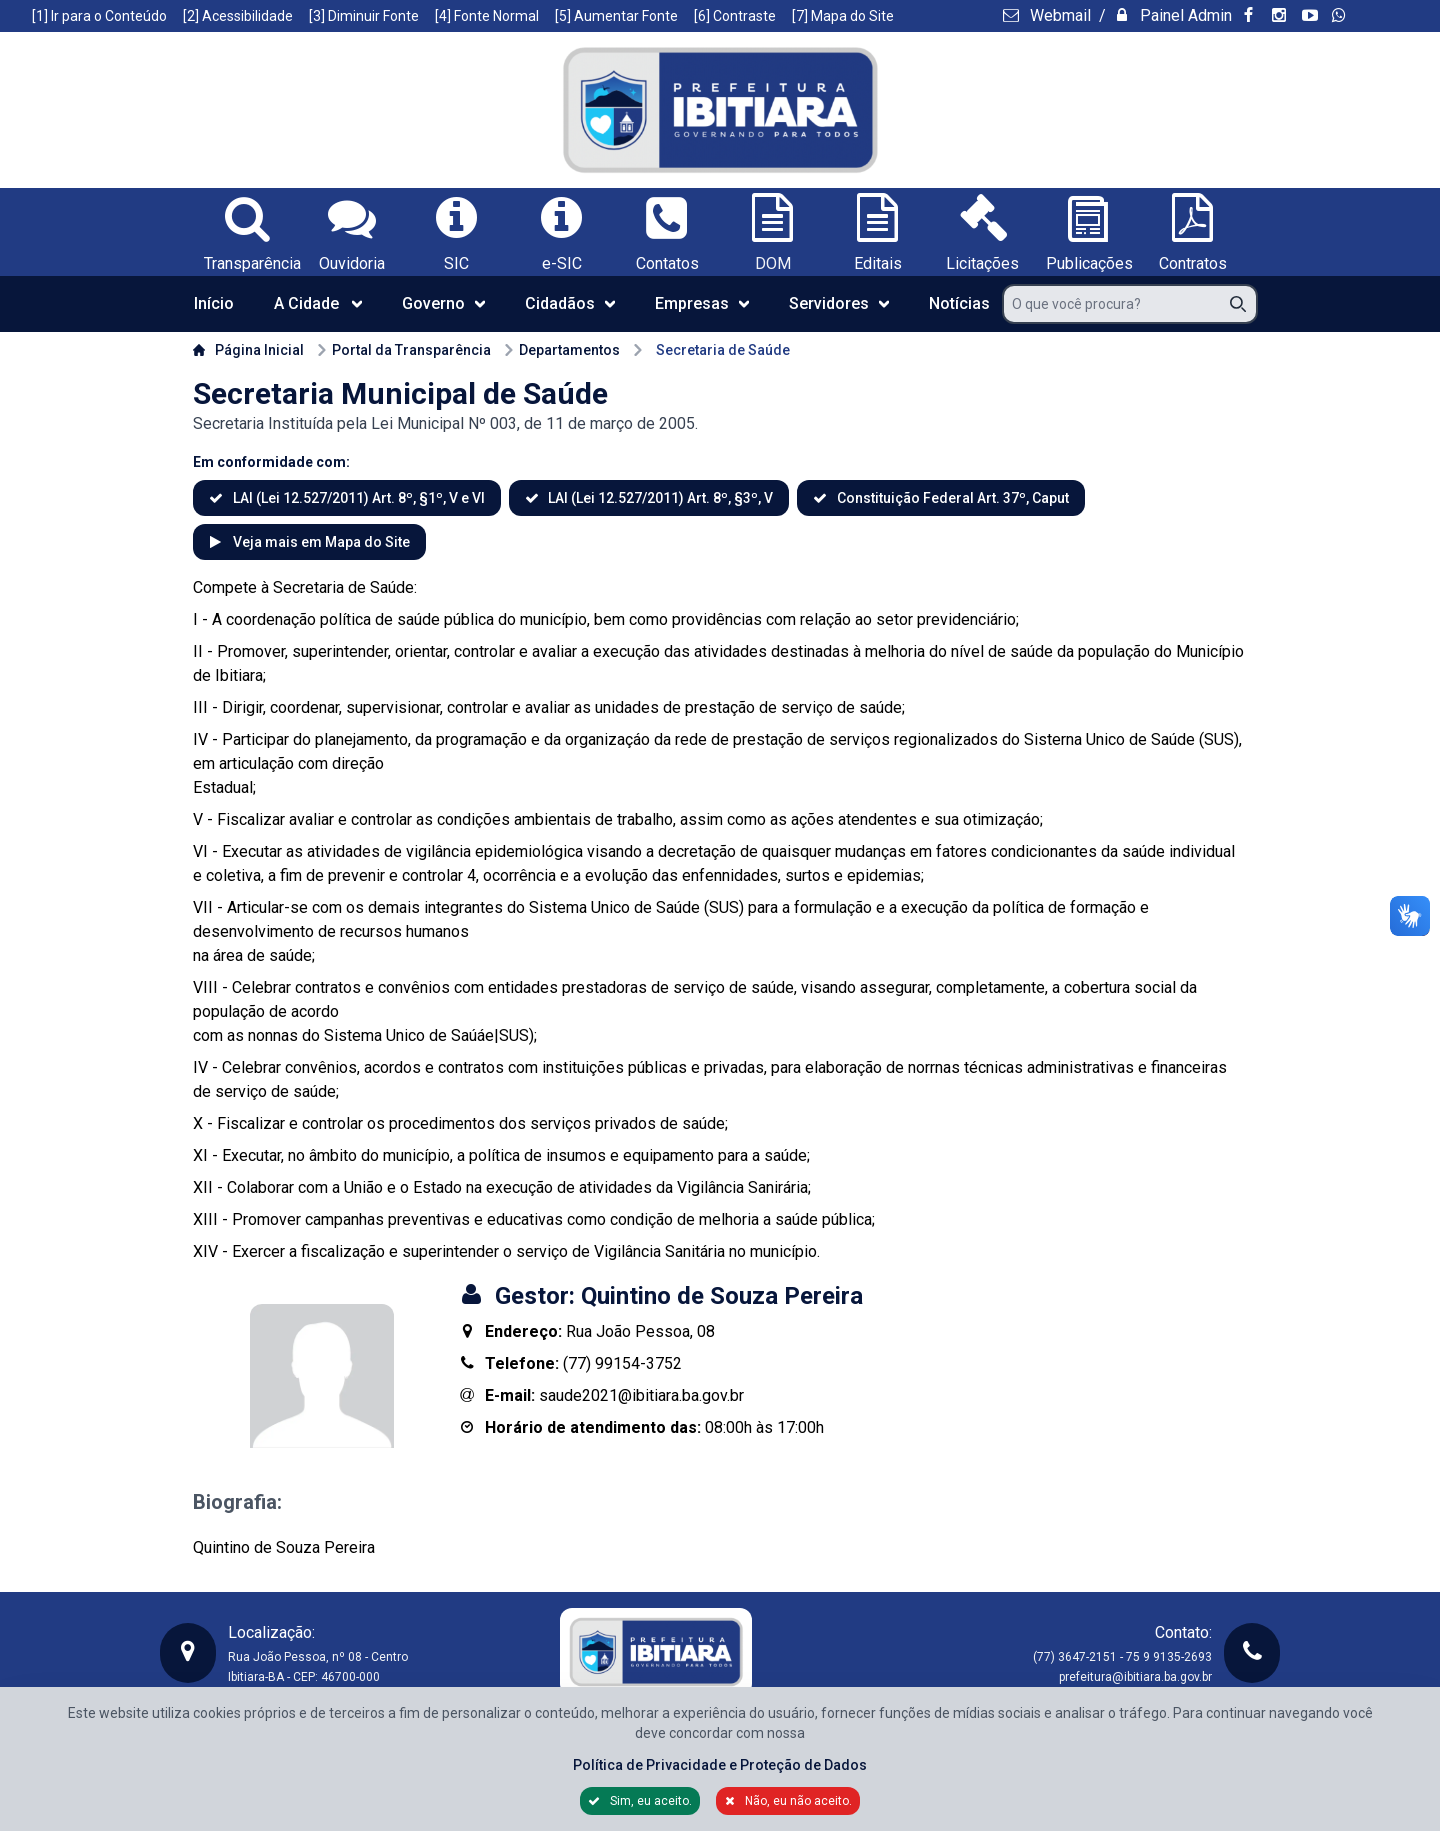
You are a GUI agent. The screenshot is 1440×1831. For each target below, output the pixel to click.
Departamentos (561, 350)
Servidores (839, 303)
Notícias (959, 303)
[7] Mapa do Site (843, 16)
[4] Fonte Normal (487, 16)
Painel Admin (1184, 15)
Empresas (702, 303)
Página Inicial (248, 350)
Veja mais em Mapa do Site (320, 542)
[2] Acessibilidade (238, 16)
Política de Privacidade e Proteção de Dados (720, 1765)
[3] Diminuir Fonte (364, 16)
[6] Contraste (735, 16)
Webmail (1058, 15)
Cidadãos (570, 303)
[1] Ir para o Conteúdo (99, 16)
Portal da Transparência (403, 350)
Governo (443, 303)
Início (214, 303)
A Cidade (318, 303)
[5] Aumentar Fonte (616, 16)
